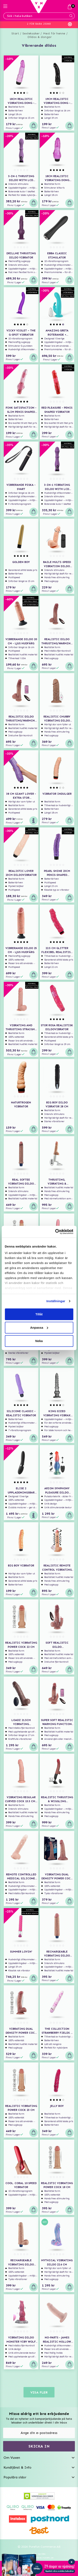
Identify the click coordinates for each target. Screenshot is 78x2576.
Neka (39, 1341)
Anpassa (39, 1327)
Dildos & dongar (39, 37)
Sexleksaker (31, 33)
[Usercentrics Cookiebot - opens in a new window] (55, 1231)
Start (15, 33)
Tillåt (39, 1314)
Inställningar (55, 1301)
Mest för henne (54, 33)
